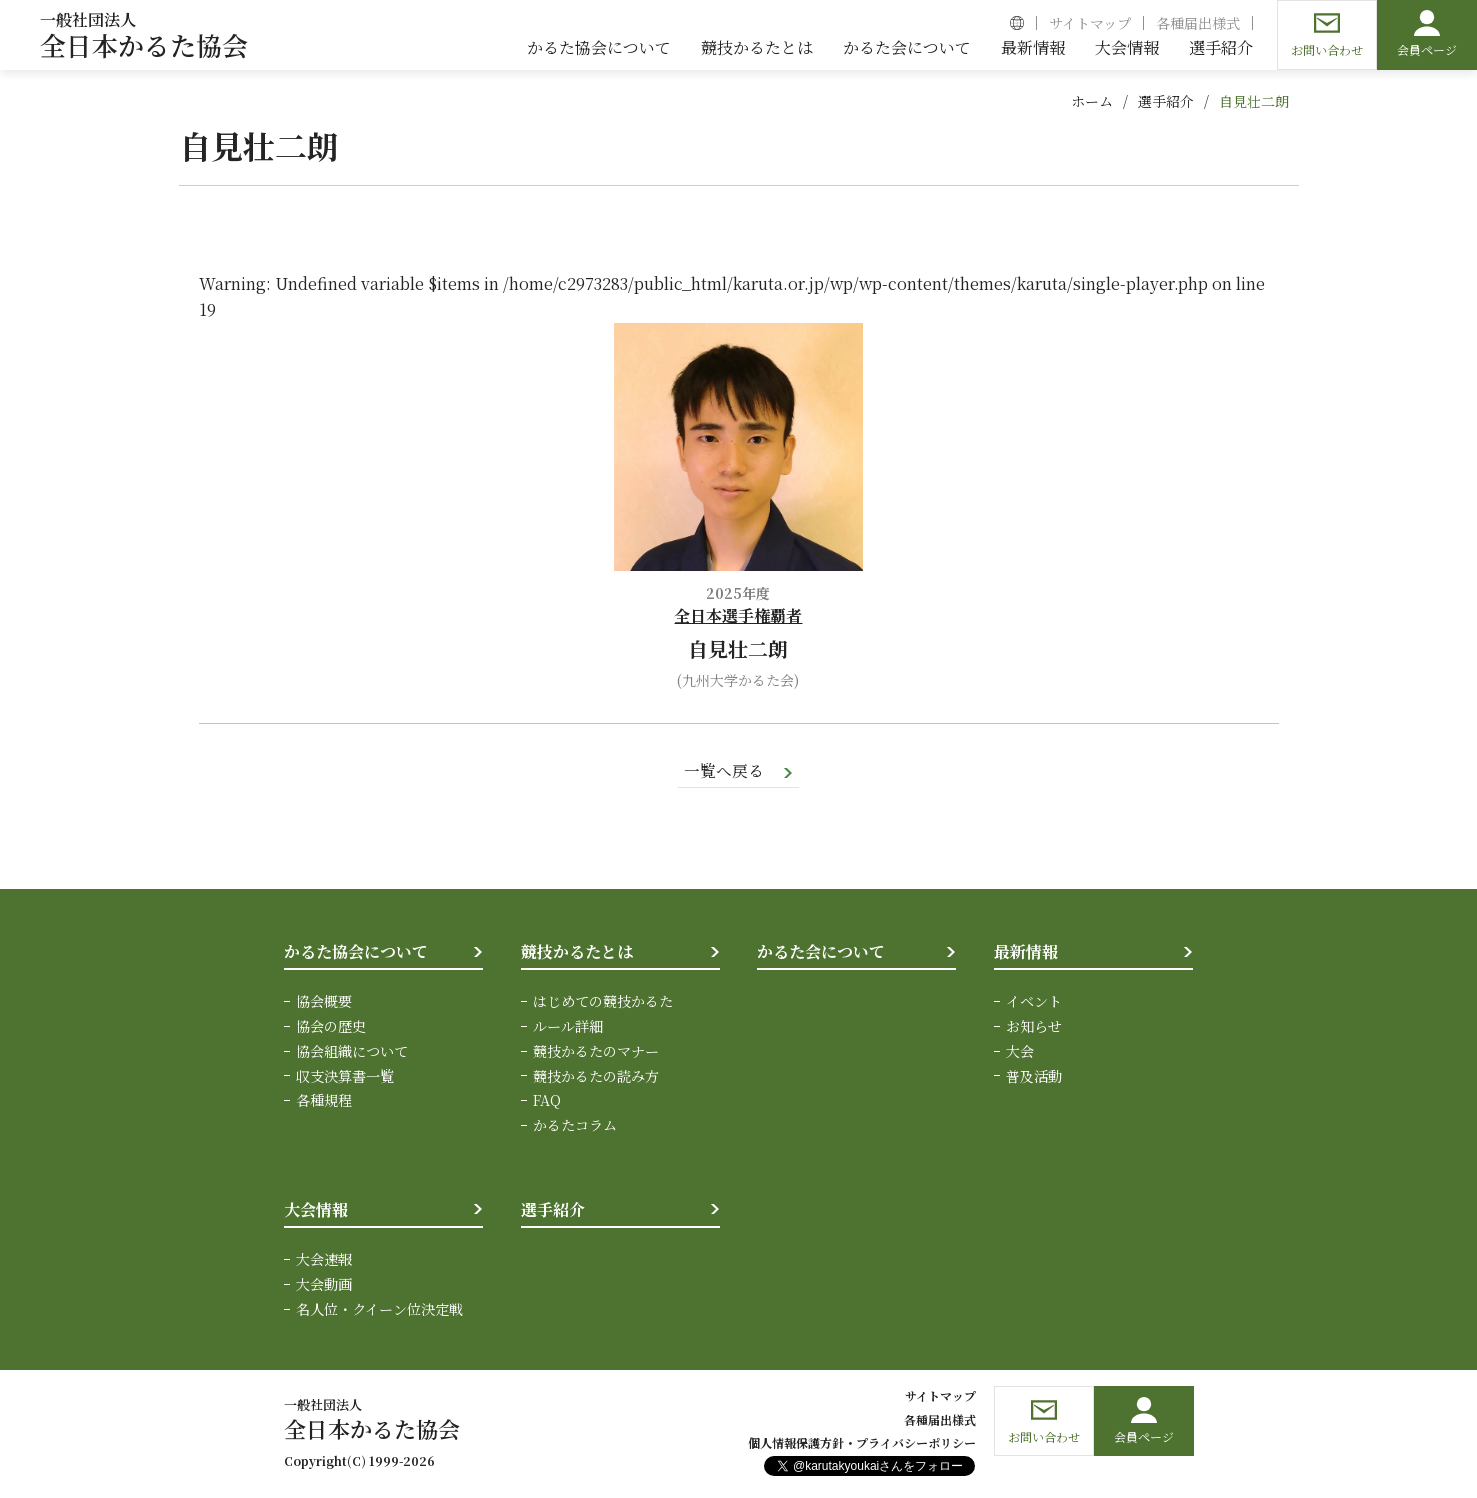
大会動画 (324, 1282)
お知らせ (1034, 1026)
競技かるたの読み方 (596, 1075)
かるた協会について (356, 951)
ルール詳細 (568, 1026)
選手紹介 (1166, 101)
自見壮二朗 (1254, 101)
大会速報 (324, 1258)
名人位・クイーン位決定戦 (379, 1307)
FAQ (547, 1099)
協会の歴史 (331, 1026)
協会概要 (324, 1002)
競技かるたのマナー (596, 1051)
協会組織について (352, 1051)
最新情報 (1026, 951)
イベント (1034, 1002)
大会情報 (316, 1207)
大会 (1020, 1051)
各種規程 (324, 1099)
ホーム (1092, 101)
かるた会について (821, 951)
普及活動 (1034, 1075)
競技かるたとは (577, 951)
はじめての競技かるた (603, 1002)
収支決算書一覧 (345, 1075)
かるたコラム (575, 1124)
